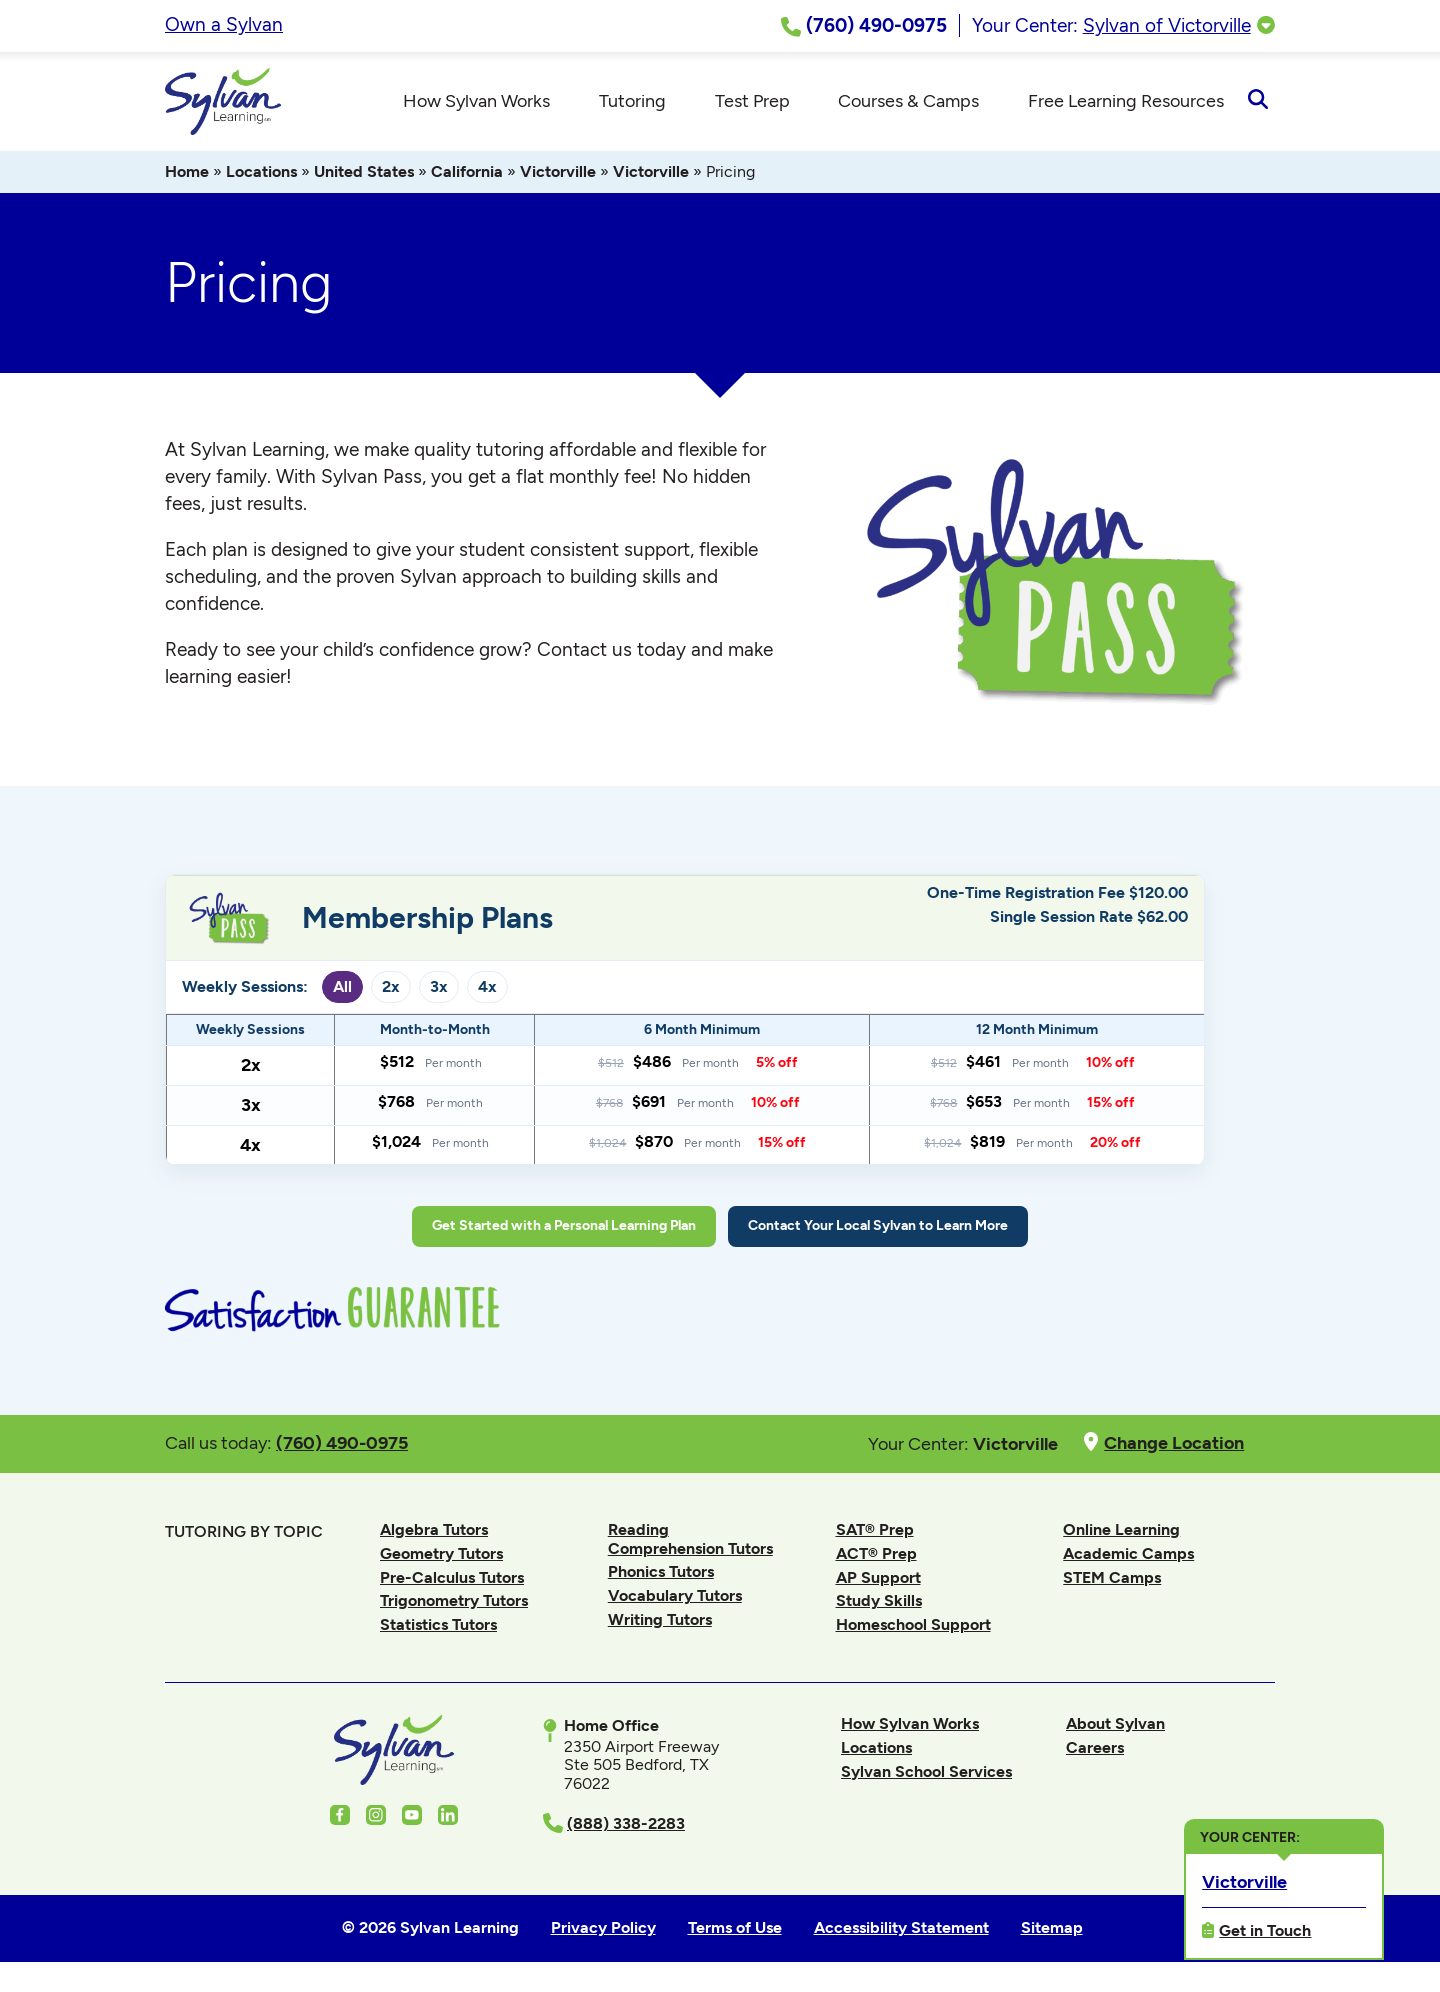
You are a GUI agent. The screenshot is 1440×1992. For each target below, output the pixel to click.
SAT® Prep (875, 1530)
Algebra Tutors (434, 1530)
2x (391, 987)
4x (487, 987)
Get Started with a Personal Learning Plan (564, 1226)
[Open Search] (1257, 102)
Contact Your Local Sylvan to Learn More (878, 1226)
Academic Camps (1128, 1554)
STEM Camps (1112, 1578)
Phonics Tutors (661, 1572)
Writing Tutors (660, 1620)
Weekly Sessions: (245, 988)
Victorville (558, 172)
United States (364, 172)
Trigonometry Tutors (454, 1601)
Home (187, 172)
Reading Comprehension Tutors (690, 1539)
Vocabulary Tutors (675, 1596)
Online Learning (1121, 1530)
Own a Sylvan (224, 24)
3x (439, 987)
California (467, 172)
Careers (1095, 1748)
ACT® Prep (876, 1554)
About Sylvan (1115, 1724)
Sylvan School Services (926, 1772)
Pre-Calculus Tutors (452, 1578)
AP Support (878, 1578)
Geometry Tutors (441, 1554)
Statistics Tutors (438, 1625)
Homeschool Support (913, 1625)
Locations (261, 172)
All (342, 987)
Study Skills (879, 1601)
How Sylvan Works (910, 1724)
